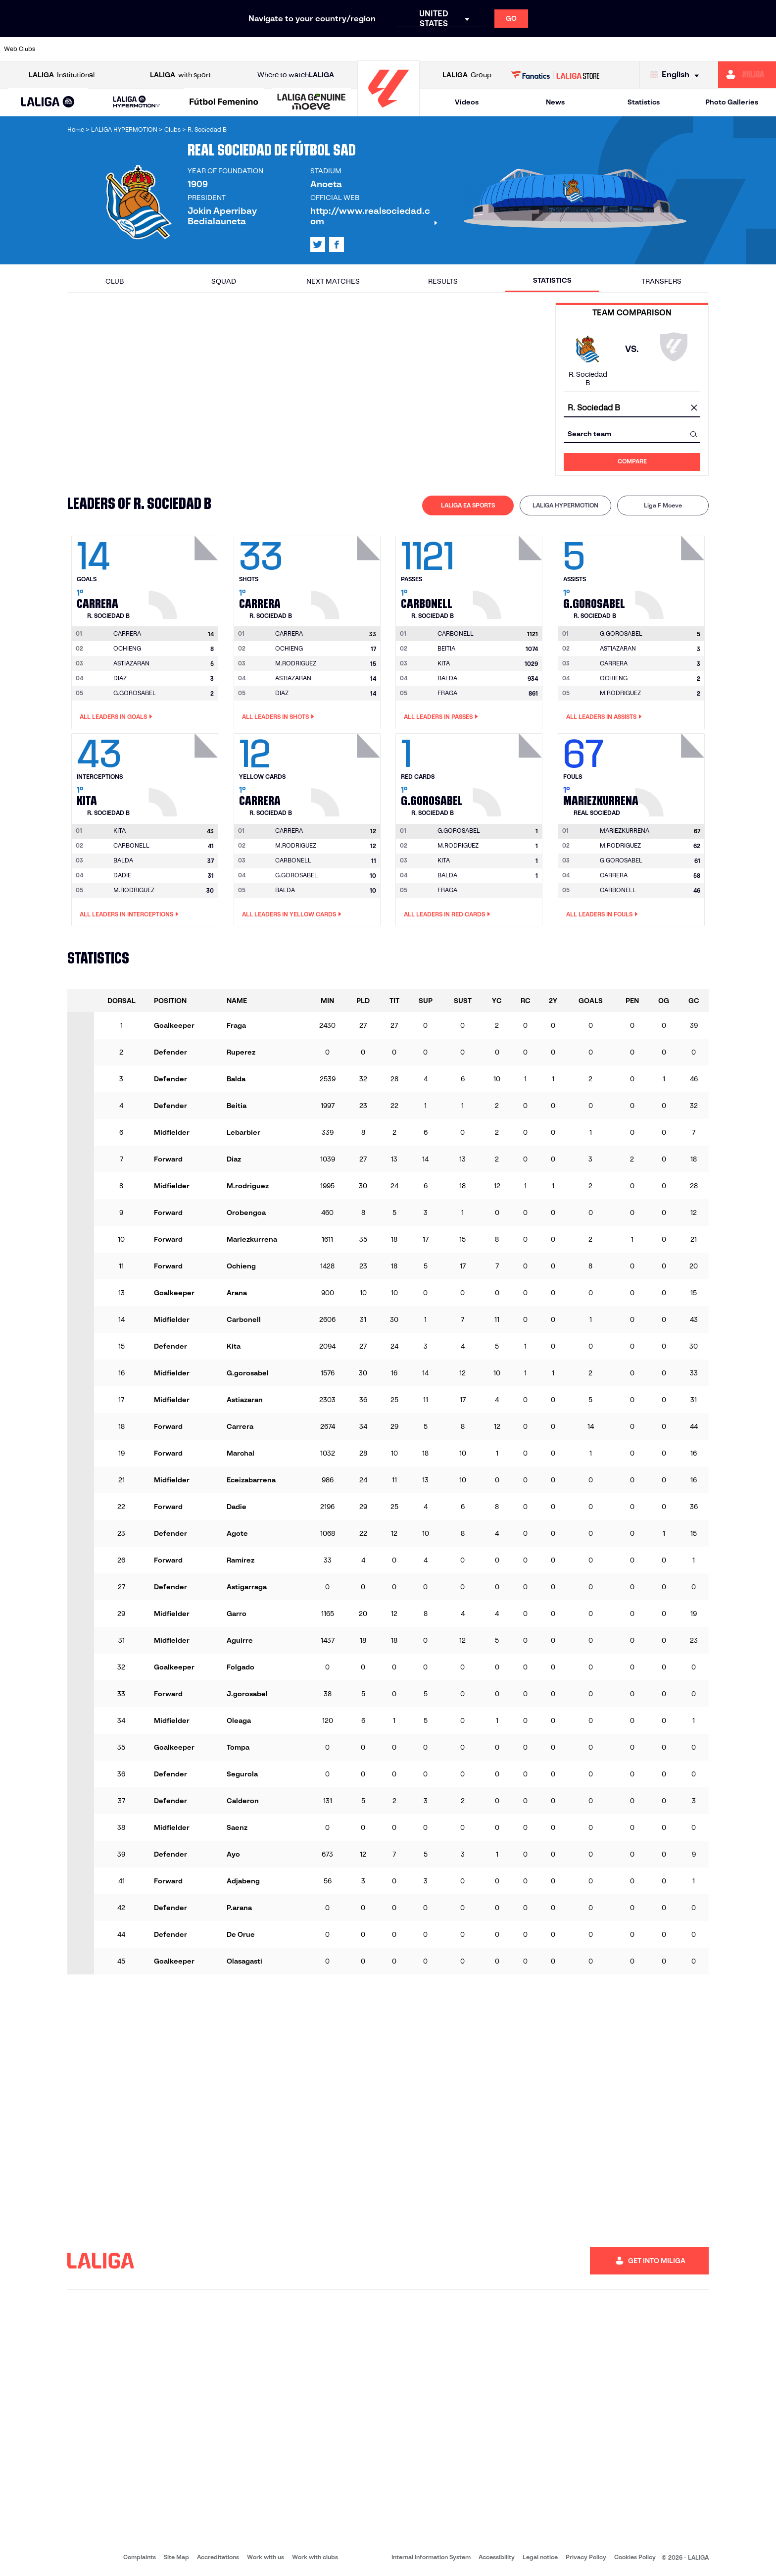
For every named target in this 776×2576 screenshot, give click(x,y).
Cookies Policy (635, 2557)
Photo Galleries (731, 102)
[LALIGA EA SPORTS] (48, 102)
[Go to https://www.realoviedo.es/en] (617, 49)
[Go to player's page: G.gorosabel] (671, 574)
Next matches (333, 281)
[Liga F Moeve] (224, 102)
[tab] (468, 505)
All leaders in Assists (604, 716)
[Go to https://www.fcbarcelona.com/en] (249, 49)
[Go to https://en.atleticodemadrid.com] (101, 49)
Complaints (139, 2557)
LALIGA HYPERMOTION (565, 505)
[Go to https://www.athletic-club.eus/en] (64, 49)
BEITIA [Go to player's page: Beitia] (446, 648)
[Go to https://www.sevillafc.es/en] (690, 49)
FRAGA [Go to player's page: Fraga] (447, 693)
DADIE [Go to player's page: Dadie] (122, 875)
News (555, 102)
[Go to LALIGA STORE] (555, 74)
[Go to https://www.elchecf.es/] (211, 49)
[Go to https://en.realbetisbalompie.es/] (543, 49)
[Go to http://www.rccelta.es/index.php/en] (433, 49)
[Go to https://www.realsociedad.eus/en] (653, 49)
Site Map (176, 2557)
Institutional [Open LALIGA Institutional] (62, 75)
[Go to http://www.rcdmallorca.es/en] (506, 49)
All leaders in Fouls (602, 914)
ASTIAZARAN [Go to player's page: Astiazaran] (131, 663)
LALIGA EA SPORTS (468, 505)
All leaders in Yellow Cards (291, 914)
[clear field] (694, 408)
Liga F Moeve (663, 505)
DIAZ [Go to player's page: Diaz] (120, 678)
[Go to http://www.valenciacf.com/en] (727, 49)
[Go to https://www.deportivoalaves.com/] (175, 49)
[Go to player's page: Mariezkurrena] (671, 772)
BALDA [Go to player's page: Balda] (447, 678)
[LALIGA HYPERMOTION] (137, 102)
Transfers (661, 281)
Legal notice (540, 2557)
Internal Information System (431, 2557)
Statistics (644, 102)
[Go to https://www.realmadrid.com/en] (580, 49)
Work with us (265, 2557)
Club (114, 281)
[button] (48, 102)
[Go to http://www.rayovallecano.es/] (395, 49)
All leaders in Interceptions (129, 914)
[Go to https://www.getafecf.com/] (285, 49)
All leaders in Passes (441, 716)
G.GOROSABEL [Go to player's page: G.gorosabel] (134, 693)
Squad (223, 281)
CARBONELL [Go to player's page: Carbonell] (131, 845)
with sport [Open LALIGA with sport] (180, 75)
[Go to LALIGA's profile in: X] (317, 244)
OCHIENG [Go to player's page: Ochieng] (127, 648)
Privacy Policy (586, 2557)
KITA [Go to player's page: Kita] (443, 663)
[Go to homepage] (388, 111)
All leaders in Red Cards (447, 914)
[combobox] (632, 408)
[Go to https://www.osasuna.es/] (138, 49)
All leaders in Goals (116, 716)
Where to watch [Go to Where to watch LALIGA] (295, 75)
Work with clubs (315, 2557)
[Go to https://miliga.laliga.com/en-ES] (747, 74)
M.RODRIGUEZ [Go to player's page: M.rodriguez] (295, 663)
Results (443, 281)
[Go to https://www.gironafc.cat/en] (322, 49)
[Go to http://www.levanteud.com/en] (359, 49)
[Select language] (677, 75)
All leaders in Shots (278, 716)
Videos (467, 102)
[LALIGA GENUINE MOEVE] (311, 102)
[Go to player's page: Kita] (184, 772)
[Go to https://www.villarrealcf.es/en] (764, 49)
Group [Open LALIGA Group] (466, 75)
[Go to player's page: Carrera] (184, 574)
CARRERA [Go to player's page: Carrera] (614, 663)
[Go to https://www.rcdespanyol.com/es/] (469, 49)
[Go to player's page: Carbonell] (509, 574)
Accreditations (218, 2557)
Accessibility (497, 2557)
